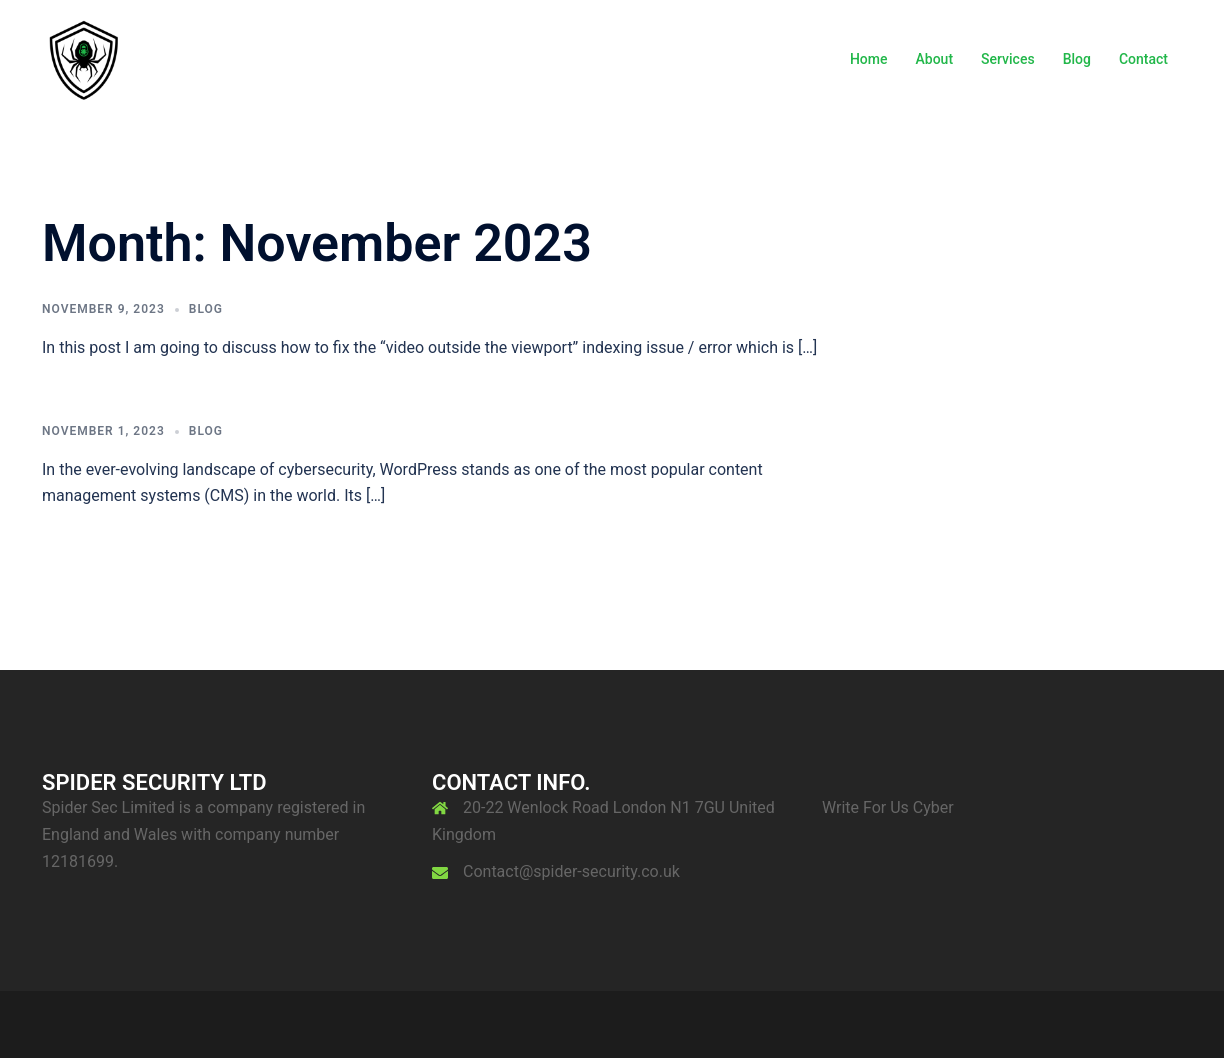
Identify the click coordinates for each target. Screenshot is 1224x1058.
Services (1008, 59)
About (935, 59)
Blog (1077, 59)
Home (869, 59)
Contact (1143, 59)
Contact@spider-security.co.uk (571, 871)
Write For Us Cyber (888, 807)
